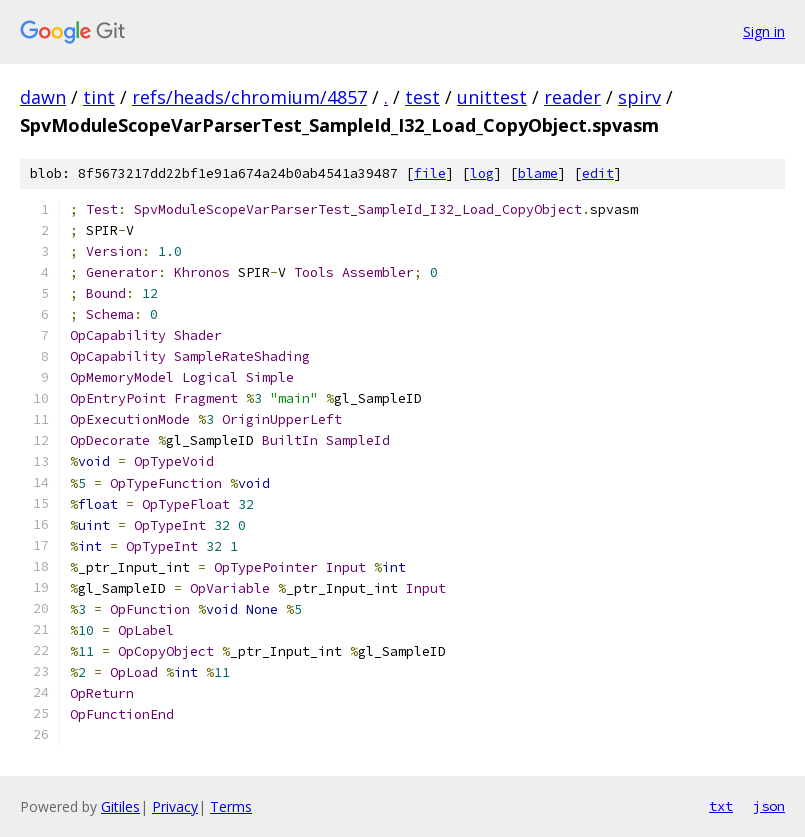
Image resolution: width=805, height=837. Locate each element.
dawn (43, 97)
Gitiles (120, 806)
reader (572, 97)
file (430, 173)
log (482, 173)
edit (598, 173)
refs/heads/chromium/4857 (249, 97)
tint (99, 97)
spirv (639, 97)
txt (721, 806)
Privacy (175, 806)
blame (538, 173)
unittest (492, 97)
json (769, 806)
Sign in (764, 31)
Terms (231, 806)
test (422, 97)
